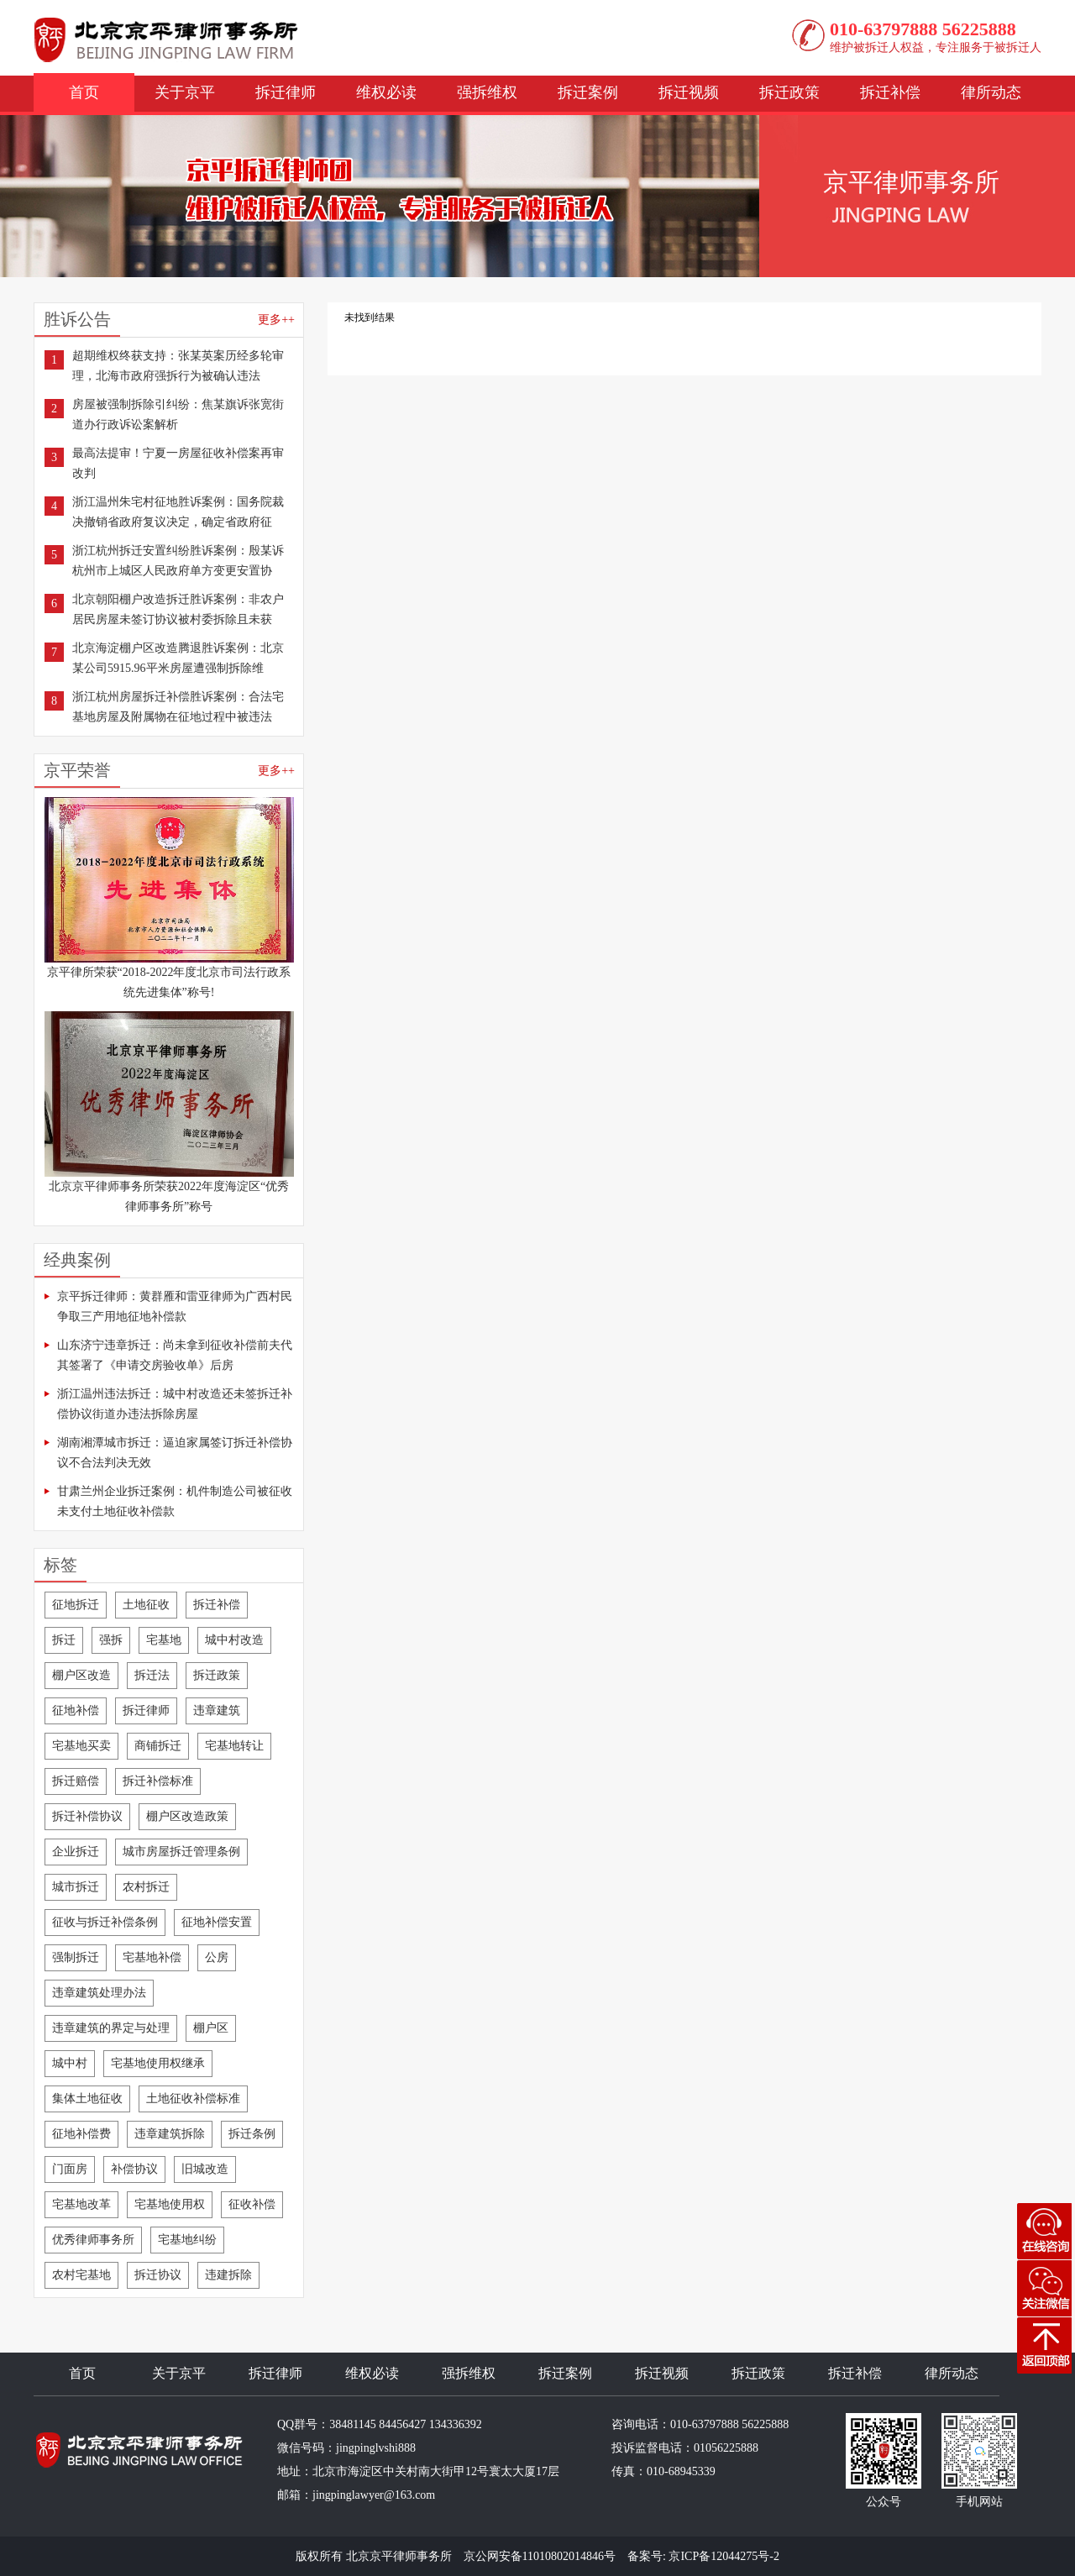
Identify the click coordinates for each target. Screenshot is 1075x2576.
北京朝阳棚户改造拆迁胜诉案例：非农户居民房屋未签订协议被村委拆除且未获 (178, 609)
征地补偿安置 (216, 1922)
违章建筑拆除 (169, 2133)
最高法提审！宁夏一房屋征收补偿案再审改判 (178, 463)
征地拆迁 (75, 1604)
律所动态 (991, 92)
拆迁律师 (285, 92)
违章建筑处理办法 (99, 1992)
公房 (216, 1957)
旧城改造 (204, 2169)
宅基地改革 (81, 2204)
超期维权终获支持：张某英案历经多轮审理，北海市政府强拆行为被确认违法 (178, 365)
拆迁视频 (688, 92)
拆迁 (64, 1640)
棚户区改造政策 (187, 1816)
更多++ (276, 319)
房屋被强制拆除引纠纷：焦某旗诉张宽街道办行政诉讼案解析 (178, 414)
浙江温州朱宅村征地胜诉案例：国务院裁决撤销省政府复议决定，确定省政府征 (178, 512)
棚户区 (210, 2028)
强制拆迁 (75, 1957)
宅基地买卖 (81, 1745)
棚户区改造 (81, 1675)
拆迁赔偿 (75, 1781)
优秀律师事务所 (93, 2239)
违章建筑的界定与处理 (111, 2028)
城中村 (69, 2063)
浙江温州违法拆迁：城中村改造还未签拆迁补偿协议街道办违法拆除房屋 (174, 1404)
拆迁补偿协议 (87, 1816)
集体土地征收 (87, 2098)
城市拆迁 (75, 1887)
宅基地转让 (234, 1745)
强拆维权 (487, 92)
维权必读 (386, 92)
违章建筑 (216, 1710)
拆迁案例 (588, 92)
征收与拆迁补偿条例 (105, 1922)
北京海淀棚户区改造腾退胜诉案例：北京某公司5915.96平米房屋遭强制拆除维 (178, 658)
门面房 (69, 2169)
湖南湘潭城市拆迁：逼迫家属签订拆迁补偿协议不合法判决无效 (174, 1452)
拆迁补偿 (890, 92)
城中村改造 (234, 1640)
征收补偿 (251, 2204)
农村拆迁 (146, 1887)
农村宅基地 (81, 2275)
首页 (84, 92)
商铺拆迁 (157, 1745)
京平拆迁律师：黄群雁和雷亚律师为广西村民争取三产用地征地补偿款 (174, 1306)
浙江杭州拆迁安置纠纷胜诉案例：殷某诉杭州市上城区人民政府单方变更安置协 (178, 560)
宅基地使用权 (169, 2204)
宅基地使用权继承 (158, 2063)
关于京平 (185, 92)
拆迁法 (152, 1675)
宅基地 (163, 1640)
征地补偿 (75, 1710)
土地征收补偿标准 (193, 2098)
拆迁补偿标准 (158, 1781)
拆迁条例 (251, 2133)
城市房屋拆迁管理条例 (181, 1851)
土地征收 (146, 1604)
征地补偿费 (81, 2133)
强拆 (111, 1640)
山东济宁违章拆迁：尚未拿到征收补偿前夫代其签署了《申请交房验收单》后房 (174, 1355)
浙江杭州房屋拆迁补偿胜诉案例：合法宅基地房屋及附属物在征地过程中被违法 (178, 706)
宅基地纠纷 (187, 2239)
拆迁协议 (157, 2275)
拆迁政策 (789, 92)
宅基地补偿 (152, 1957)
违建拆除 (228, 2275)
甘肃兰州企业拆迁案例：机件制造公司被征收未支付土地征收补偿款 (174, 1501)
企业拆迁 (75, 1851)
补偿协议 (134, 2169)
